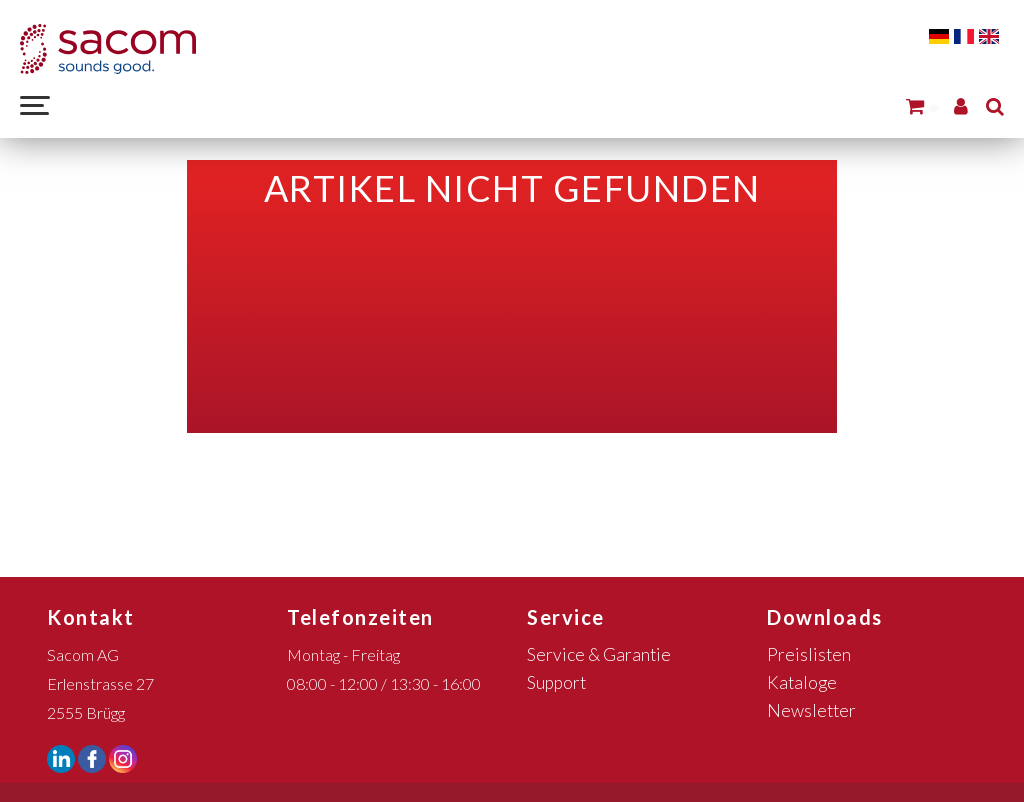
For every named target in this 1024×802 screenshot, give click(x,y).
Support (556, 682)
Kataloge (802, 682)
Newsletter (811, 710)
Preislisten (809, 654)
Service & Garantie (599, 654)
